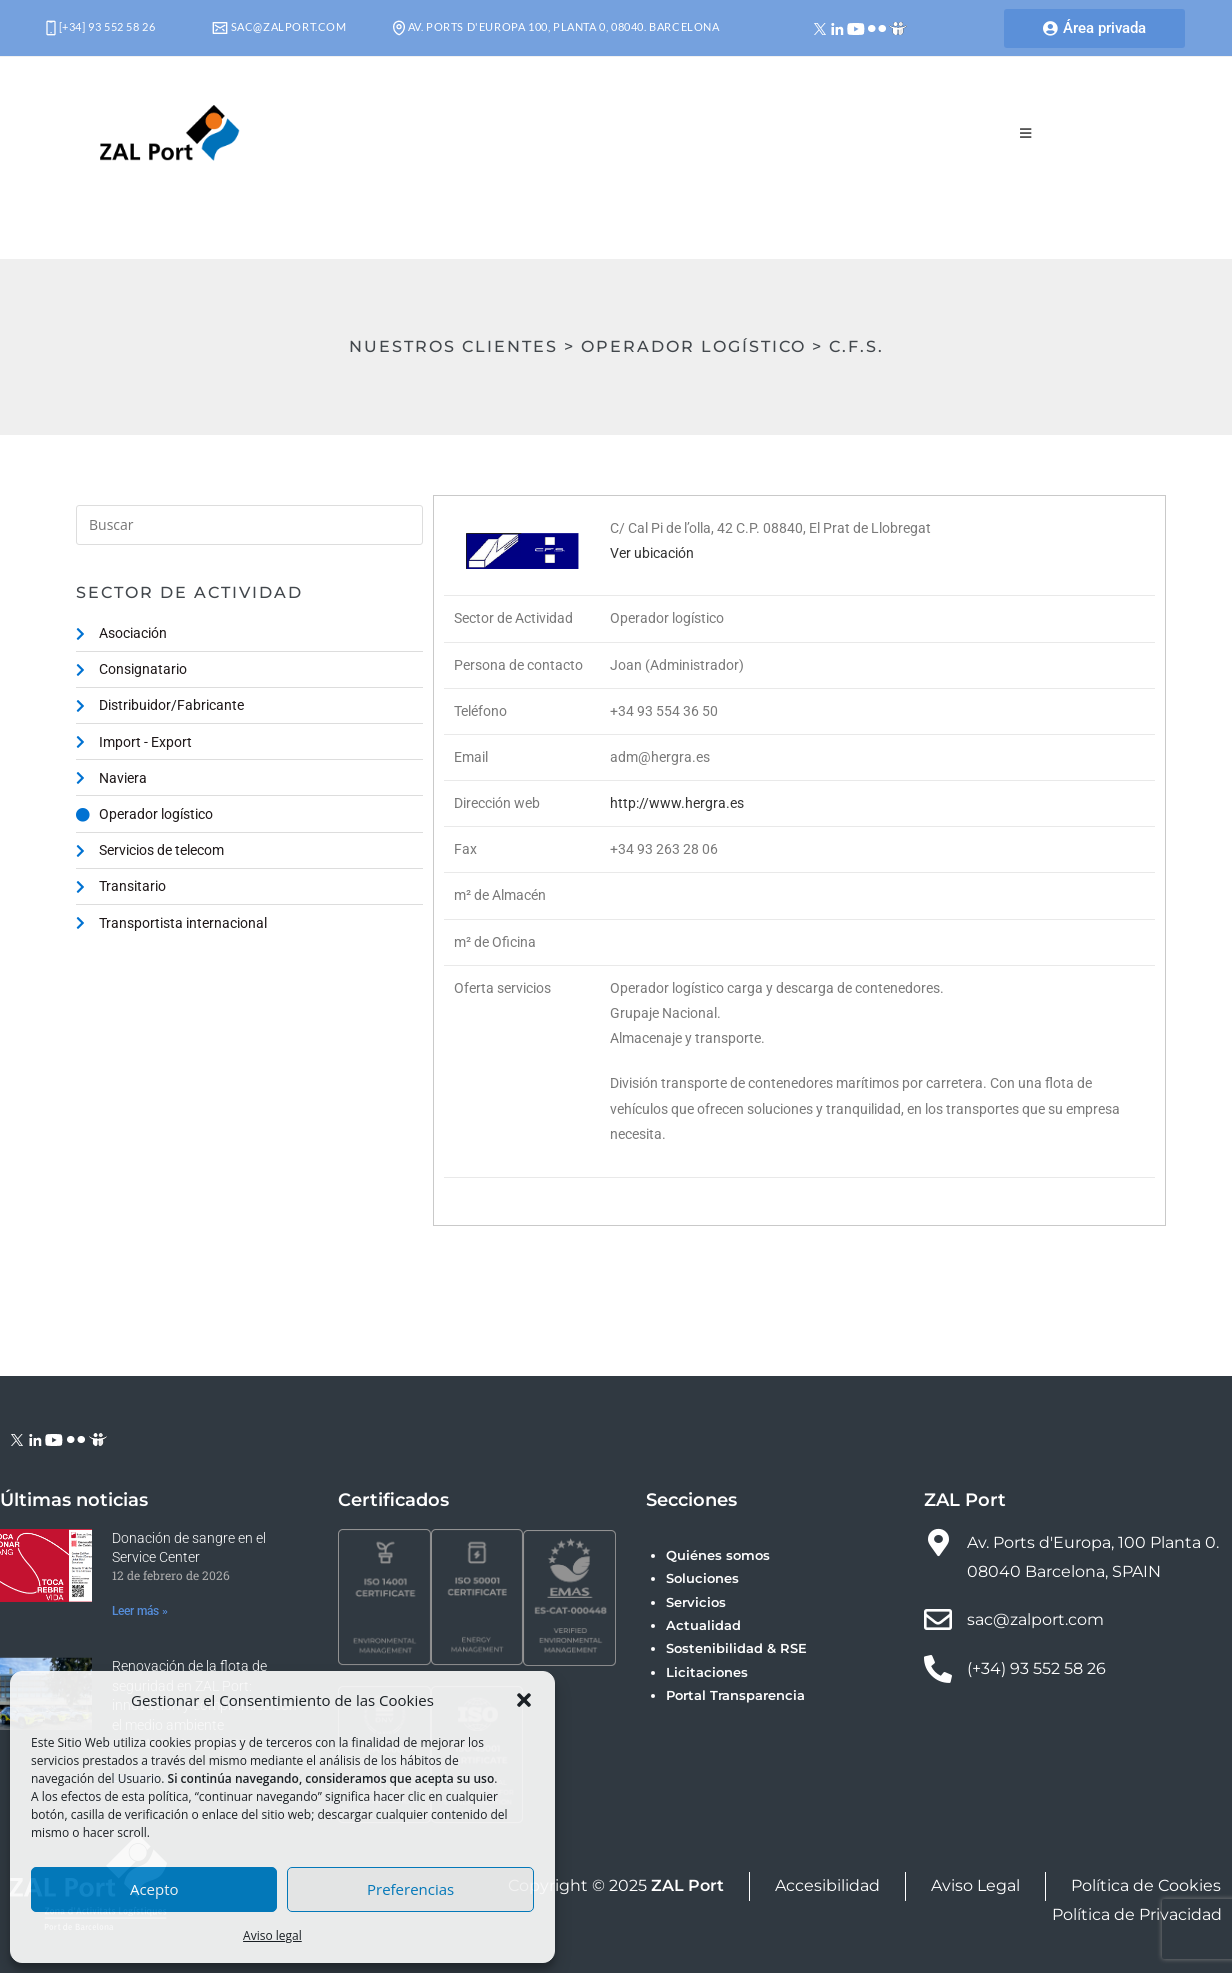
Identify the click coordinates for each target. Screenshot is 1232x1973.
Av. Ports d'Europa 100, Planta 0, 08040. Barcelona (556, 26)
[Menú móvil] (1026, 133)
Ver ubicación (652, 553)
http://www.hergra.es (677, 803)
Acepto (154, 1889)
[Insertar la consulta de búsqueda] (249, 525)
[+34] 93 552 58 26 (100, 26)
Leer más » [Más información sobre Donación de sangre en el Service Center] (140, 1611)
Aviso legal (272, 1935)
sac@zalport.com (279, 26)
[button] (524, 1700)
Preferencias (410, 1889)
